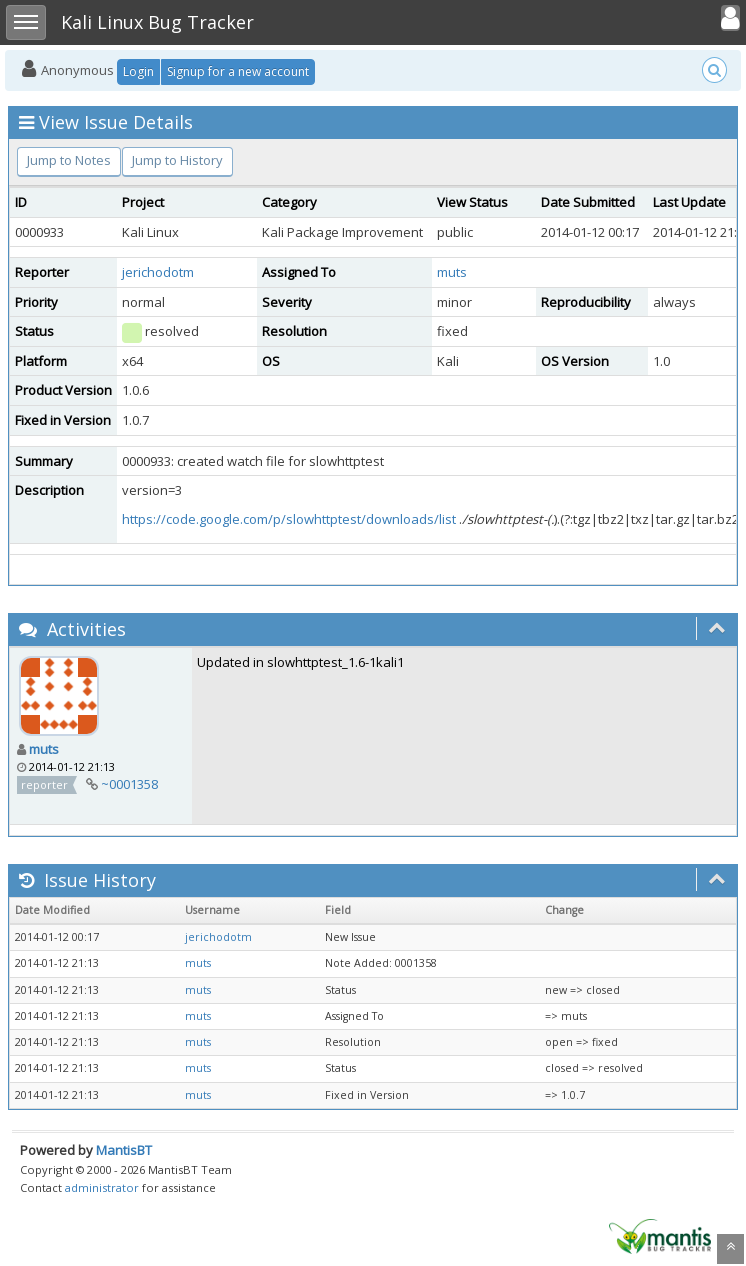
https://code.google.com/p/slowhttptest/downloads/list (289, 519)
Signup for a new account (238, 71)
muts (452, 272)
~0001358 (129, 784)
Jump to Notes (69, 160)
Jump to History (177, 160)
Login (138, 71)
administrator (102, 1187)
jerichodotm (158, 272)
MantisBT (124, 1150)
